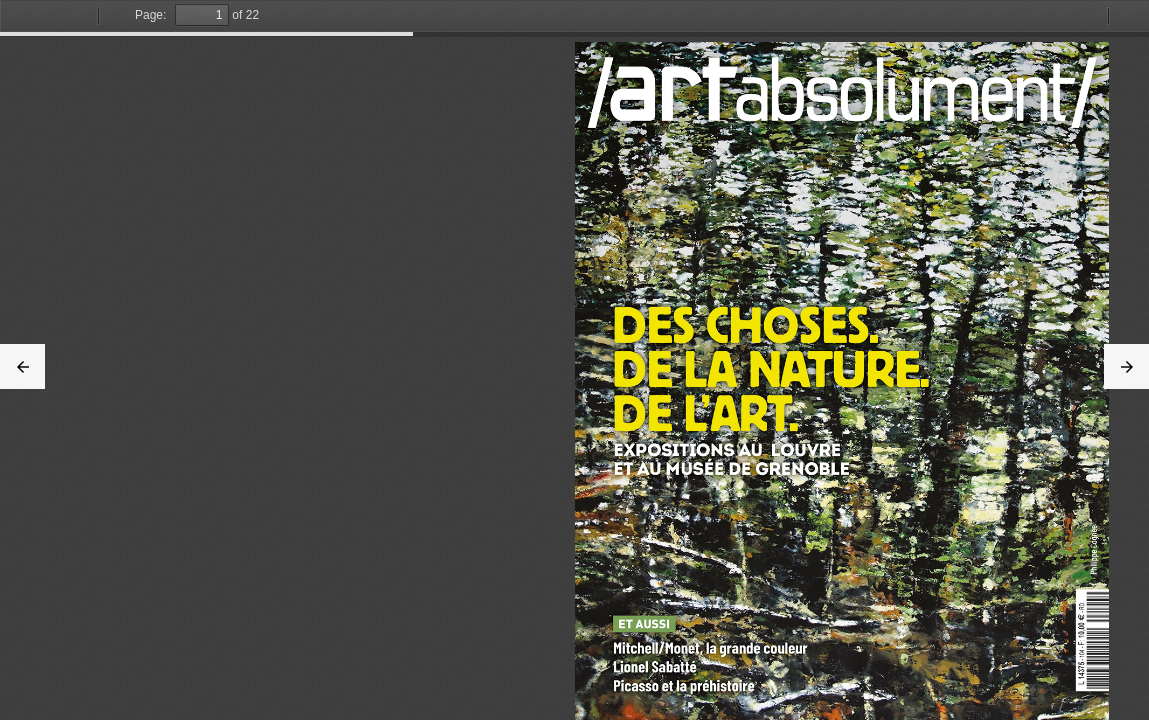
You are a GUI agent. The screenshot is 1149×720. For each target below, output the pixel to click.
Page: (150, 15)
